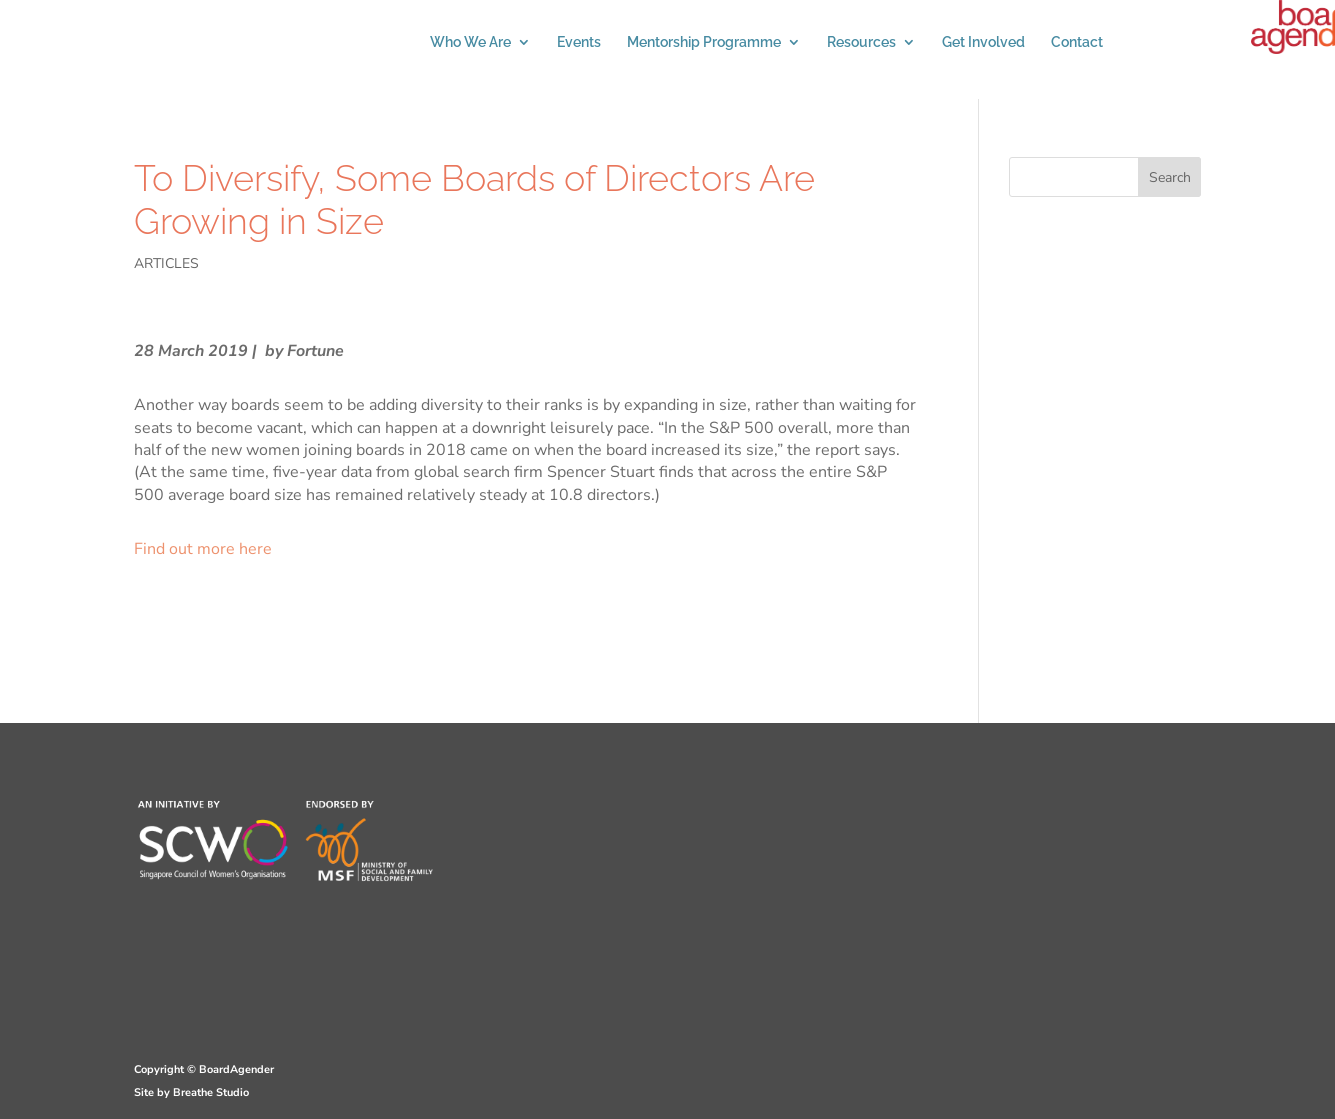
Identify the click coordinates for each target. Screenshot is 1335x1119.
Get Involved (983, 42)
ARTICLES (166, 263)
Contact (1077, 42)
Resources (861, 42)
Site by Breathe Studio (191, 1092)
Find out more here (203, 549)
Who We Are (470, 42)
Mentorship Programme (704, 42)
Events (579, 42)
